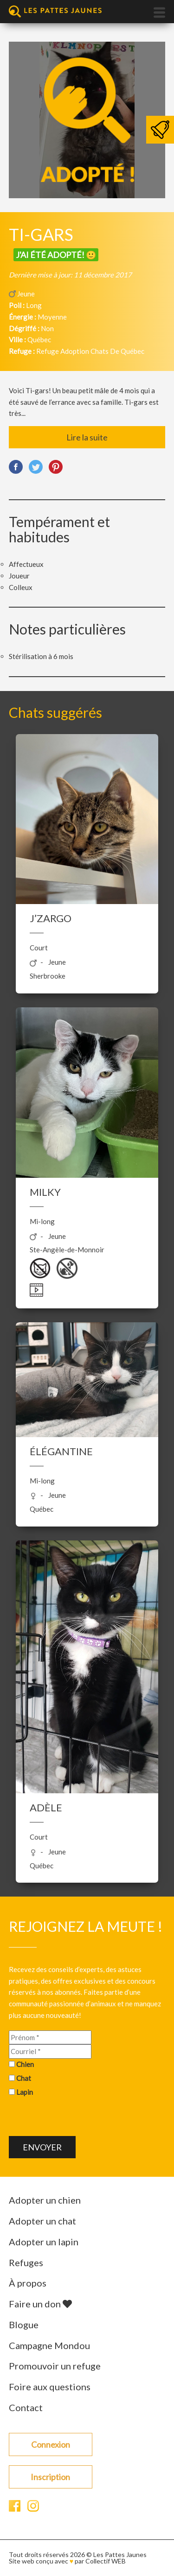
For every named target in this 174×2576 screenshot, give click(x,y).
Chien (25, 2064)
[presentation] (79, 2118)
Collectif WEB (105, 2561)
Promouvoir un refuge (55, 2365)
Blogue (24, 2324)
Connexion (50, 2444)
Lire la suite (87, 437)
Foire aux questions (49, 2386)
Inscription (50, 2477)
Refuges (26, 2262)
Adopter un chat (42, 2220)
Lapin (24, 2092)
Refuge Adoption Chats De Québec (90, 351)
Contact (26, 2407)
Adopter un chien (45, 2199)
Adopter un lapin (43, 2241)
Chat (23, 2078)
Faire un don (40, 2303)
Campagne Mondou (49, 2345)
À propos (27, 2282)
